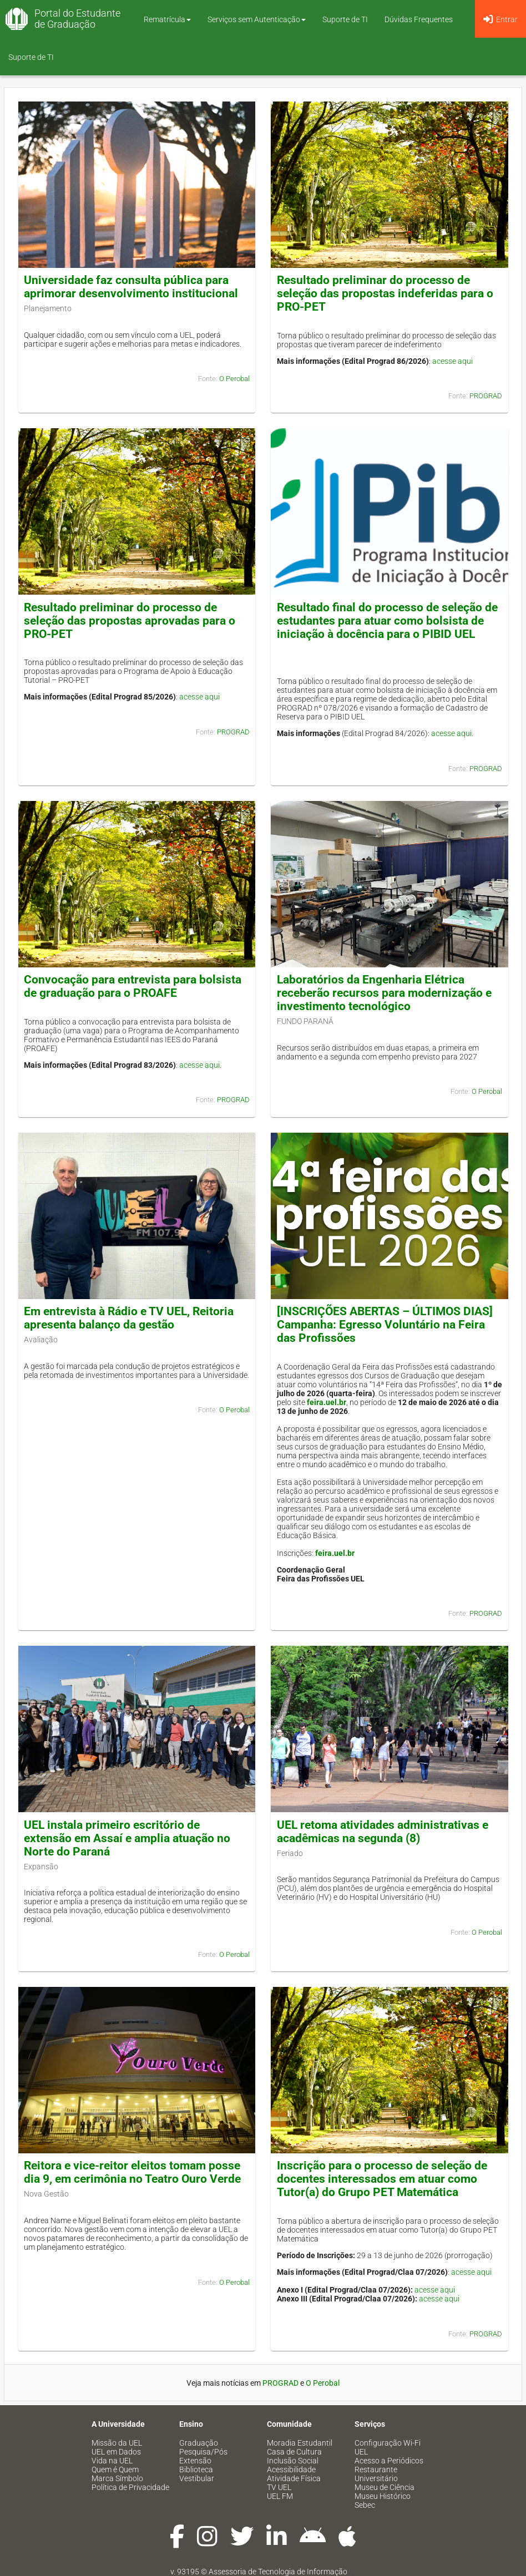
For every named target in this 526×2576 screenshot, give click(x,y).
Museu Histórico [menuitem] (383, 2496)
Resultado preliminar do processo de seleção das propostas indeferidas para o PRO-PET (385, 293)
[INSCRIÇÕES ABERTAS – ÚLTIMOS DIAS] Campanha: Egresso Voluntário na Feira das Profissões (385, 1325)
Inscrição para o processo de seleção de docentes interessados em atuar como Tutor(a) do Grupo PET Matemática (382, 2179)
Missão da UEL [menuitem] (117, 2442)
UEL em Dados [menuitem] (116, 2451)
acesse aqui (452, 361)
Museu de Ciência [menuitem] (384, 2487)
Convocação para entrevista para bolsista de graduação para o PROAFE (132, 986)
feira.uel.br (326, 1402)
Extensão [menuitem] (195, 2460)
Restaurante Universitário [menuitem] (376, 2474)
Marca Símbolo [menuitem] (117, 2478)
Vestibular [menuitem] (196, 2478)
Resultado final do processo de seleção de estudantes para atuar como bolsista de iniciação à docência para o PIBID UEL (387, 621)
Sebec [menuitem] (365, 2505)
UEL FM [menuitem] (280, 2496)
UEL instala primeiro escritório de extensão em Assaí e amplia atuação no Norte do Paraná (127, 1838)
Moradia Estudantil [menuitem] (299, 2442)
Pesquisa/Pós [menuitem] (203, 2451)
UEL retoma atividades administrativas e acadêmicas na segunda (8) (382, 1831)
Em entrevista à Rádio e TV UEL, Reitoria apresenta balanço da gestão (129, 1318)
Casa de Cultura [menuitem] (294, 2451)
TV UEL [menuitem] (279, 2487)
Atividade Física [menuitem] (294, 2478)
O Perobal (234, 378)
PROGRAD (485, 396)
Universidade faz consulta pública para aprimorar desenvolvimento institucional (131, 286)
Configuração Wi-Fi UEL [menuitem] (388, 2447)
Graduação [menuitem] (198, 2442)
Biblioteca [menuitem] (196, 2469)
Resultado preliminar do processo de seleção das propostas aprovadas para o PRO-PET (129, 621)
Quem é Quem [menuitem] (115, 2469)
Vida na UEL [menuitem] (112, 2460)
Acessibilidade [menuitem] (291, 2469)
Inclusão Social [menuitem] (292, 2460)
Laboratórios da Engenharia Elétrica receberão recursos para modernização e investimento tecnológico (384, 993)
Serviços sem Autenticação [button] (257, 19)
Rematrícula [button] (167, 19)
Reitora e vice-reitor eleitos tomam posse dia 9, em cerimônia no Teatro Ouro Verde (132, 2172)
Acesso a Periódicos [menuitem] (389, 2460)
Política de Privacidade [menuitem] (130, 2487)
